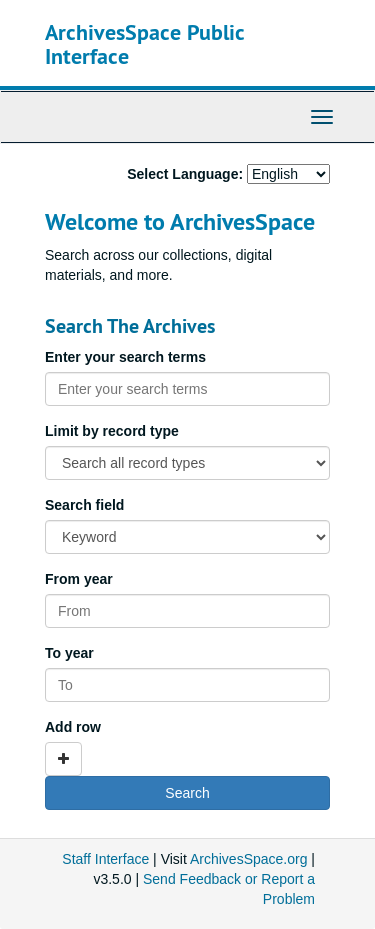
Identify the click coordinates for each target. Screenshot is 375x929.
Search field (84, 505)
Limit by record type (112, 431)
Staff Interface (105, 859)
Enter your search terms (125, 357)
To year (69, 653)
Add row (73, 727)
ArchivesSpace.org (249, 859)
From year (79, 579)
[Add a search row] (63, 759)
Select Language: (185, 174)
